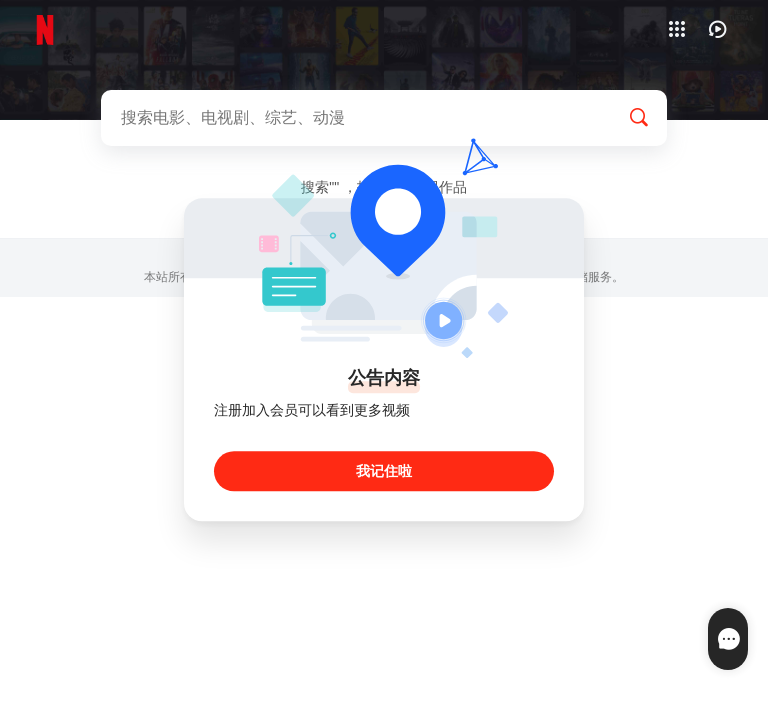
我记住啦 (384, 472)
